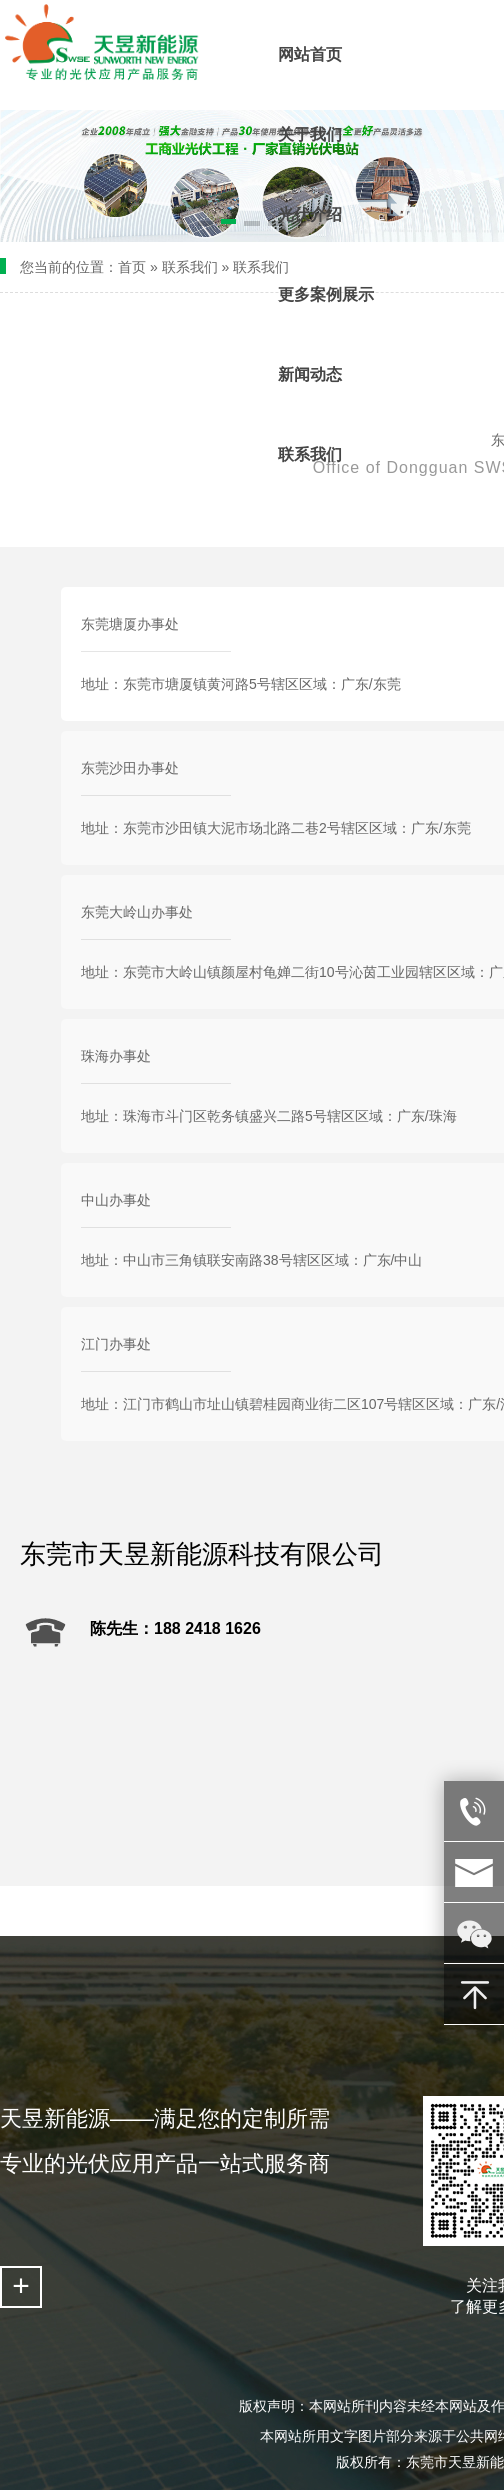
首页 (132, 267)
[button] (205, 225)
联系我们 (190, 267)
